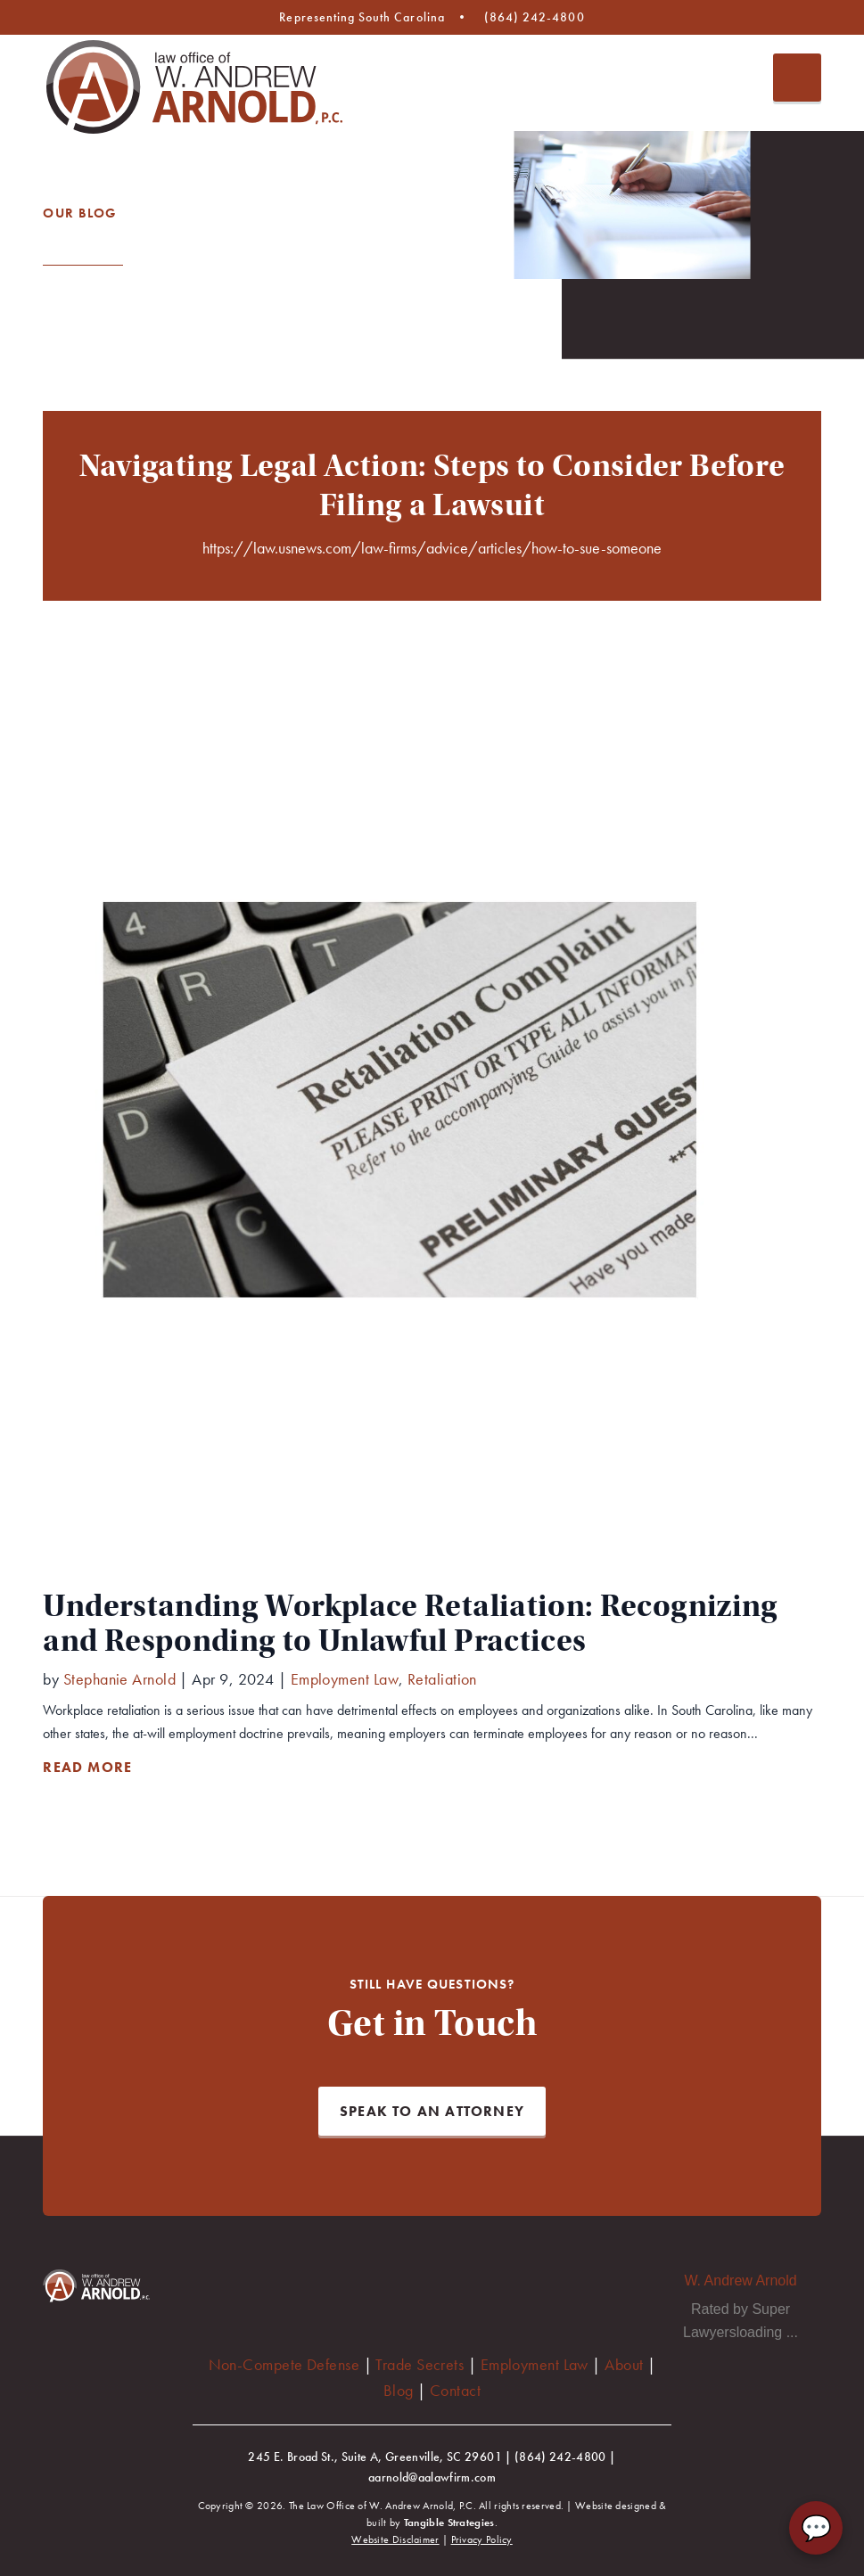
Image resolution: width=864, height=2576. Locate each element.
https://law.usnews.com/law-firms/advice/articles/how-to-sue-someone (432, 547)
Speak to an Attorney (432, 2111)
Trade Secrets (419, 2364)
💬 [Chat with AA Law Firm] (816, 2528)
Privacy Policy (482, 2540)
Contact (455, 2390)
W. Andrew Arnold (740, 2281)
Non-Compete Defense (284, 2364)
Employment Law (534, 2364)
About (624, 2364)
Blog (398, 2390)
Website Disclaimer (395, 2540)
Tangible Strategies (449, 2522)
